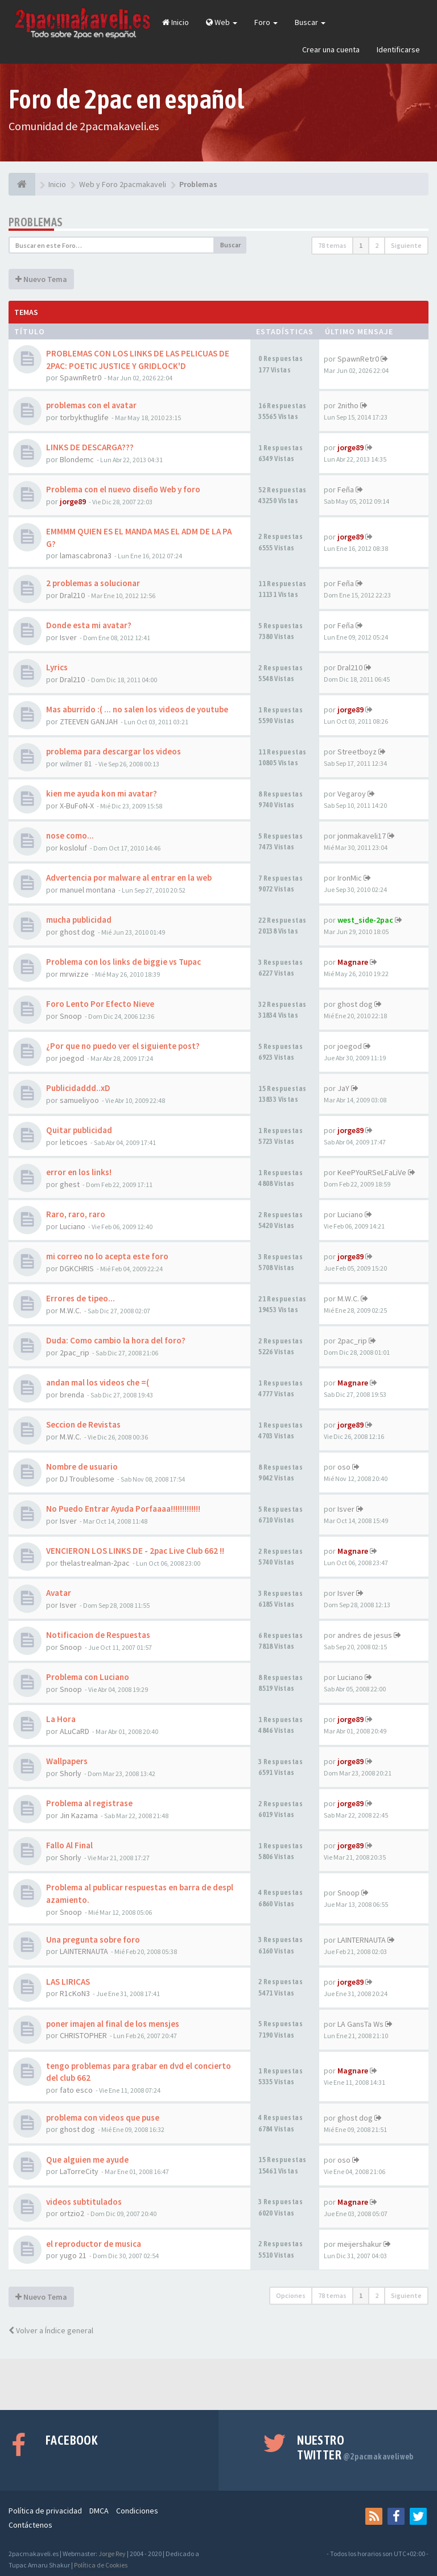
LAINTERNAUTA (84, 1951)
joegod (72, 1058)
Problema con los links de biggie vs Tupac (123, 961)
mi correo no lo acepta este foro (107, 1256)
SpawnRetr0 (80, 377)
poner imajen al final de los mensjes (112, 2023)
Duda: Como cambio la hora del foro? (115, 1340)
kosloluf (73, 848)
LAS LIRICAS (68, 1981)
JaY (343, 1088)
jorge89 (350, 447)
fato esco (76, 2090)
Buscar (310, 22)
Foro (266, 22)
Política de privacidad (45, 2511)
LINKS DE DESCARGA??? (90, 447)
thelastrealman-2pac (95, 1563)
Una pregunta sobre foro (93, 1939)
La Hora (61, 1719)
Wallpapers (67, 1761)
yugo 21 (73, 2255)
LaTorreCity (79, 2171)
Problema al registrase (89, 1803)
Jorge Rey (112, 2553)
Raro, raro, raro (75, 1214)
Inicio (175, 22)
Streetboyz (357, 751)
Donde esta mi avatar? (88, 625)
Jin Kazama (79, 1815)
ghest (70, 1184)
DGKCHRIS (77, 1268)
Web (221, 22)
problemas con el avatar (91, 405)
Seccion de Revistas (83, 1424)
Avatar (58, 1592)
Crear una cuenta (331, 49)
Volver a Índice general (51, 2330)
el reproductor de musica (93, 2243)
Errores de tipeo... (80, 1298)
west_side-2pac (365, 920)
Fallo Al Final (69, 1845)
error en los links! (79, 1172)
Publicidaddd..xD (78, 1087)
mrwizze (74, 974)
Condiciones (137, 2511)
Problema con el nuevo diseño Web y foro (123, 489)
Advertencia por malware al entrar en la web (129, 877)
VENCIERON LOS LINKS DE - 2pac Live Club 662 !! (135, 1550)
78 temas (332, 245)
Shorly (70, 1773)
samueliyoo (79, 1100)
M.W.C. (70, 1310)
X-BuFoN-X (77, 805)
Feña (345, 489)
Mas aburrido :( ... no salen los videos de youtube (137, 709)
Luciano (72, 1226)
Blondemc (77, 459)
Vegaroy (351, 794)
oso (344, 1467)
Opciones (291, 2295)
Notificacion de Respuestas (98, 1634)
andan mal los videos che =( (97, 1382)
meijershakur (359, 2244)
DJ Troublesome (87, 1479)
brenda (72, 1394)
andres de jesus (364, 1635)
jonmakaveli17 (361, 836)
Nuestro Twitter (355, 2447)
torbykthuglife (84, 417)
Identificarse (398, 49)
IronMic (349, 878)
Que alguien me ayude (87, 2159)
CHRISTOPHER (83, 2035)
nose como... (70, 835)
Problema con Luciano (87, 1676)
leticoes (74, 1142)
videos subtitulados (84, 2201)
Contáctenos (30, 2525)
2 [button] (376, 245)
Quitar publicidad (79, 1130)
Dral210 (72, 595)
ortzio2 (72, 2213)
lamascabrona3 (86, 555)
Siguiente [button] (406, 245)
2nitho (347, 405)
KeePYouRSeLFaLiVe (371, 1172)
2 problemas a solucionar (93, 583)
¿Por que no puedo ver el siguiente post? (123, 1045)
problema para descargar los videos (113, 751)
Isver (68, 637)
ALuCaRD (74, 1731)
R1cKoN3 (75, 1993)
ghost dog (77, 932)
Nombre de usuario (82, 1466)
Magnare (352, 962)
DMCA (99, 2511)
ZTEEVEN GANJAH (89, 721)
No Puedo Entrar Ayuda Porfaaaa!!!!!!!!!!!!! (123, 1508)
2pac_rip (74, 1352)
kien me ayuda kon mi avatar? (101, 793)
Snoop (71, 1016)
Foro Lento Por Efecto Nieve (100, 1003)
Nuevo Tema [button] (41, 279)
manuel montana (88, 890)
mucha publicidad (79, 919)
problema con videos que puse (102, 2117)
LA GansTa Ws (360, 2024)
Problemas (36, 222)
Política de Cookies (100, 2565)
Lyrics (57, 667)
